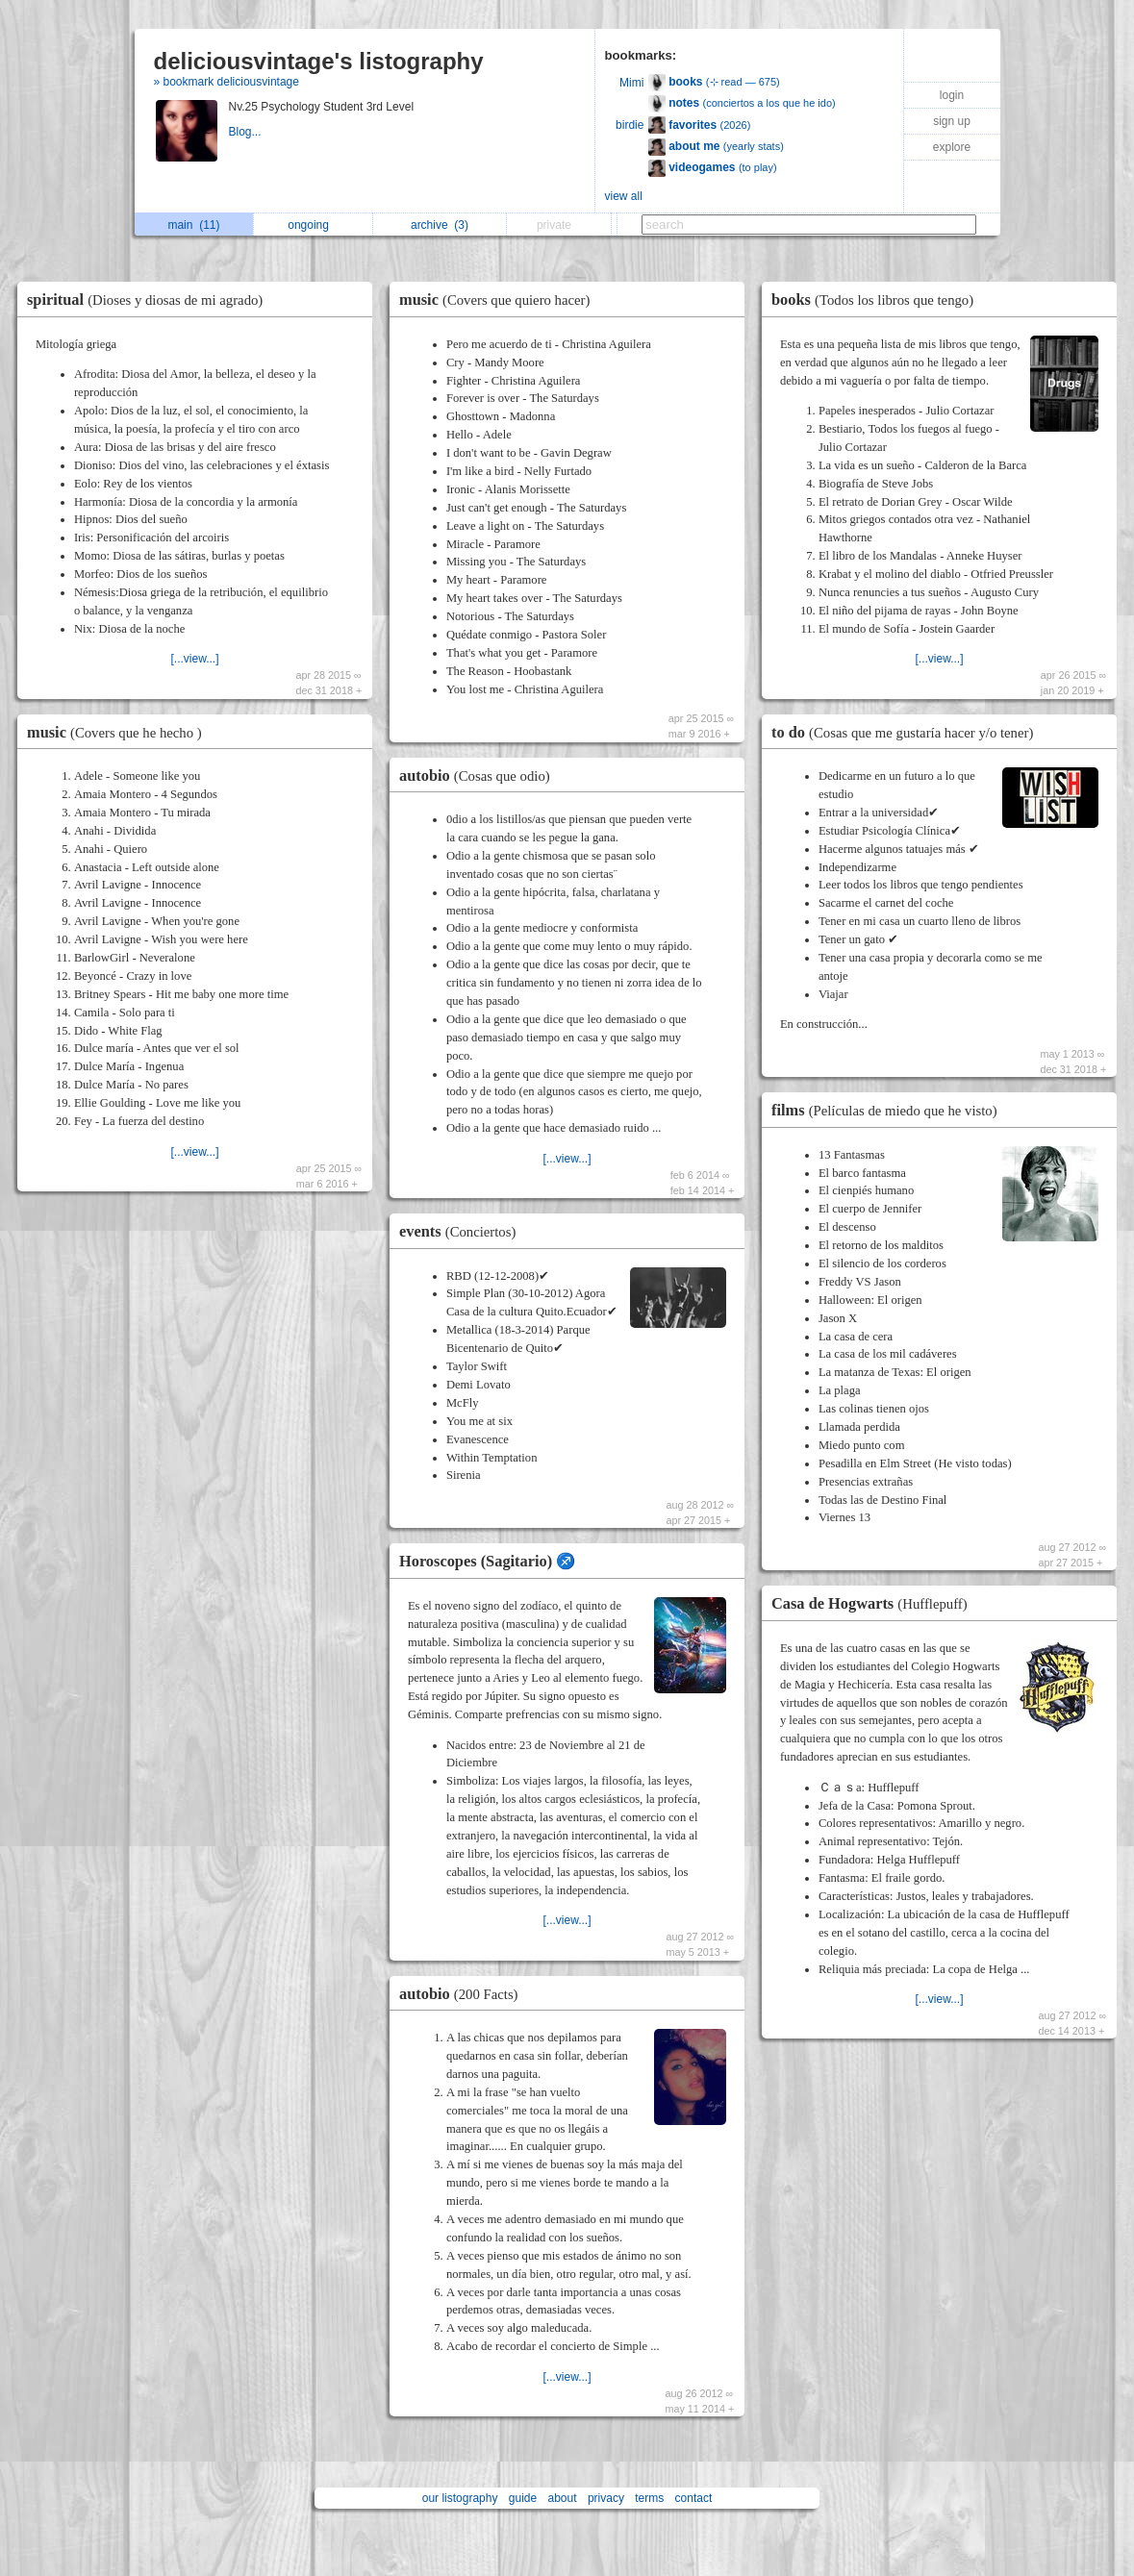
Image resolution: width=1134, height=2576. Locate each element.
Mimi (631, 82)
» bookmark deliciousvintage (226, 81)
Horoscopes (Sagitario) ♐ (487, 1561)
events (462, 1231)
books (877, 299)
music (119, 732)
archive (439, 225)
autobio (479, 775)
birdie (629, 125)
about (562, 2498)
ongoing (313, 225)
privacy (606, 2498)
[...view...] (194, 658)
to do (907, 732)
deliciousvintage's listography (319, 61)
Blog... (247, 131)
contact (694, 2498)
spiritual (149, 299)
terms (649, 2498)
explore (951, 147)
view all (624, 196)
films (889, 1110)
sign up (951, 121)
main (193, 225)
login (952, 95)
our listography (460, 2498)
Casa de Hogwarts (874, 1603)
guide (523, 2498)
